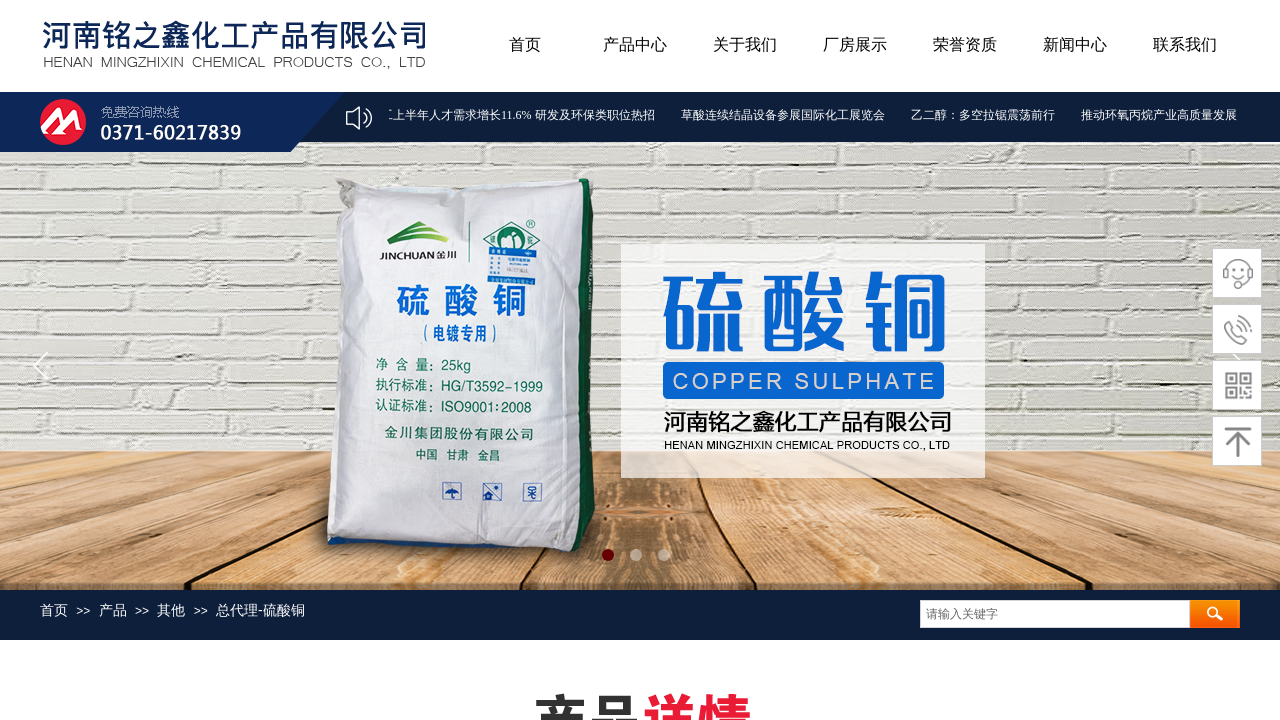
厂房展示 (855, 44)
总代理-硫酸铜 (260, 610)
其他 (171, 610)
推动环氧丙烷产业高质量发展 (1161, 115)
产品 (113, 610)
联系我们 (1185, 44)
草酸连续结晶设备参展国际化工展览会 (785, 115)
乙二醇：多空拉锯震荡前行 (985, 115)
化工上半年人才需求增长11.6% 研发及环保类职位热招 (514, 115)
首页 (525, 44)
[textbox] (1055, 614)
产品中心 (635, 44)
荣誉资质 (965, 44)
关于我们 (745, 44)
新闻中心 (1075, 44)
